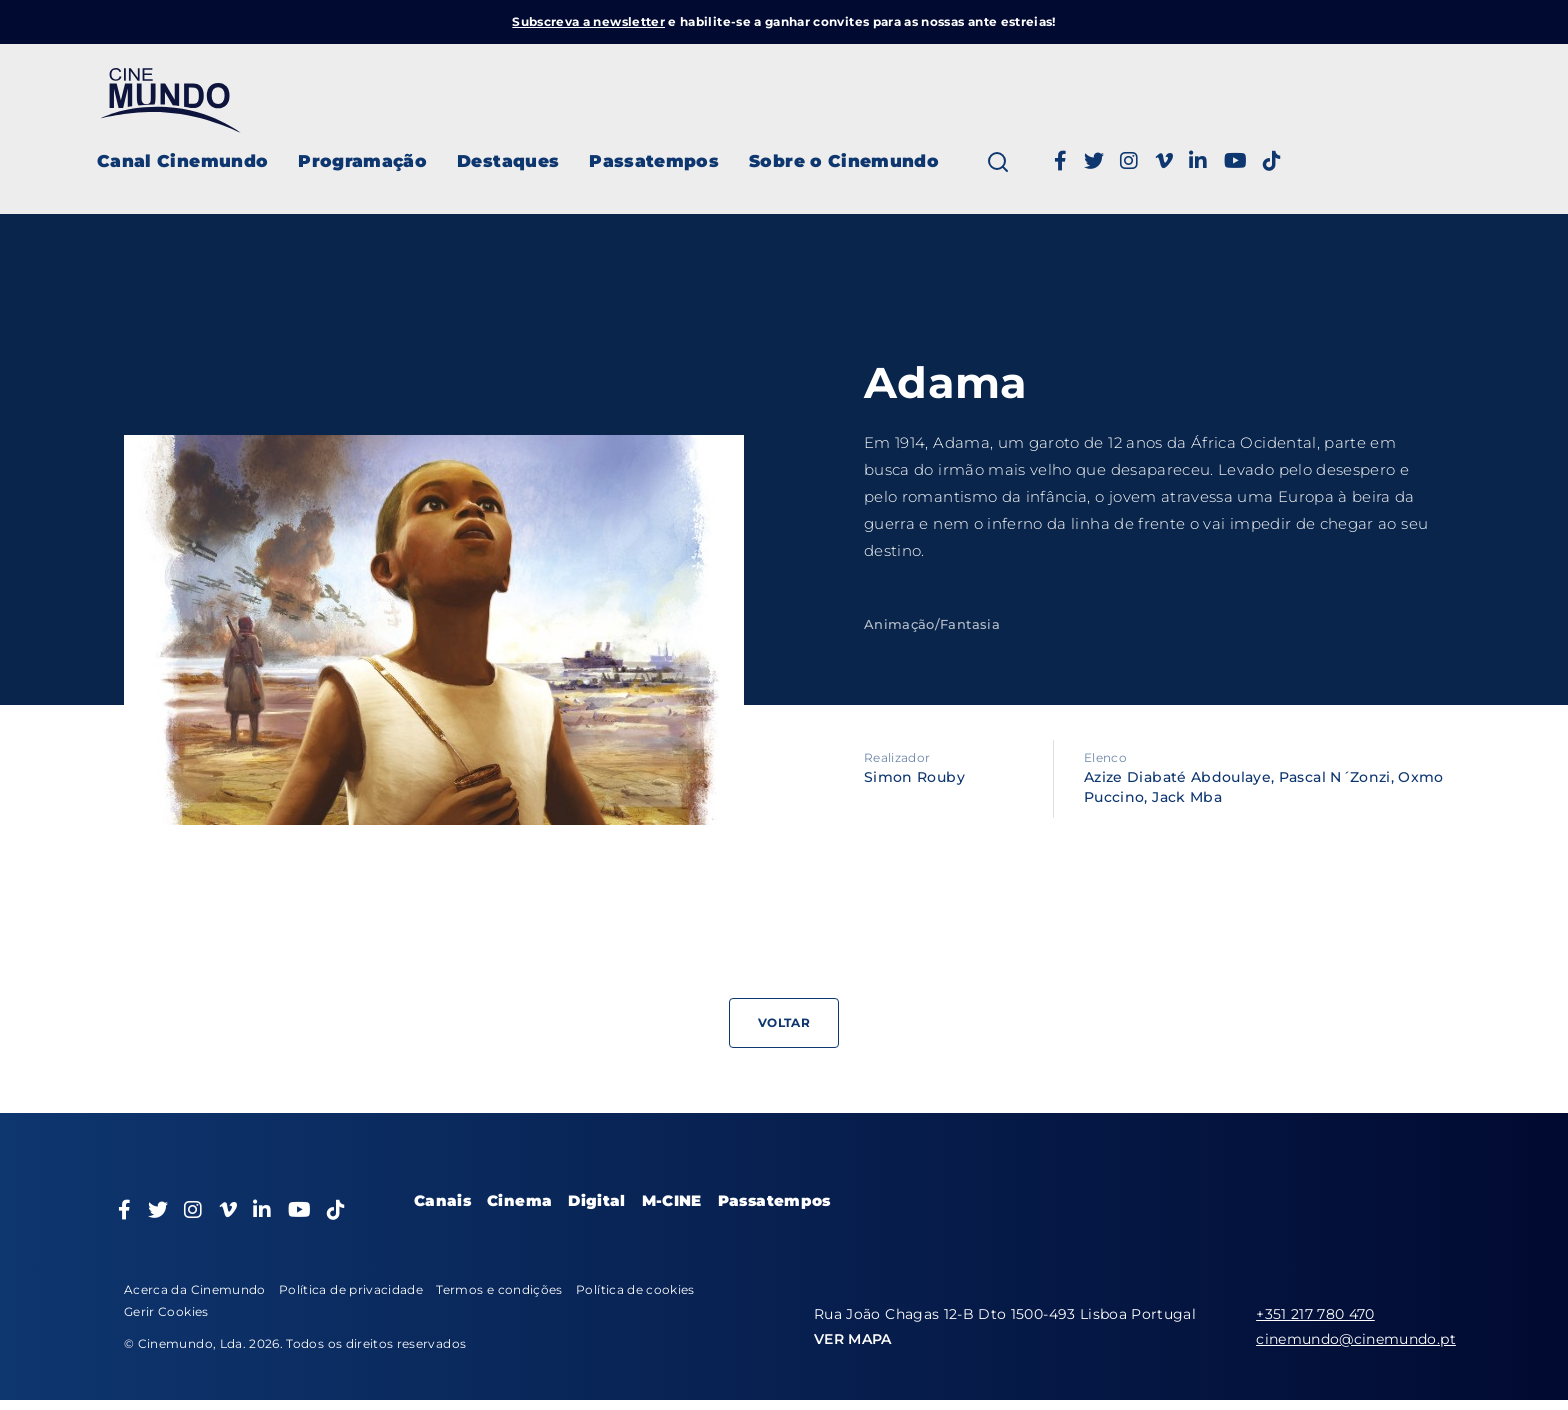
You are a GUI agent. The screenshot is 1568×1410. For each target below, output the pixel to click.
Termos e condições (499, 1289)
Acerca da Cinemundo (195, 1289)
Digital (596, 1200)
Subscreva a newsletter (588, 21)
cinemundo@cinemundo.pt (1356, 1339)
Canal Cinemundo (182, 161)
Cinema (519, 1200)
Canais (442, 1200)
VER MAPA (853, 1339)
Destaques (508, 161)
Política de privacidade (351, 1289)
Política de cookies (635, 1289)
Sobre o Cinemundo (844, 161)
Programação (362, 161)
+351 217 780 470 (1315, 1314)
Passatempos (654, 161)
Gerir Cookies (166, 1311)
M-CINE (672, 1200)
